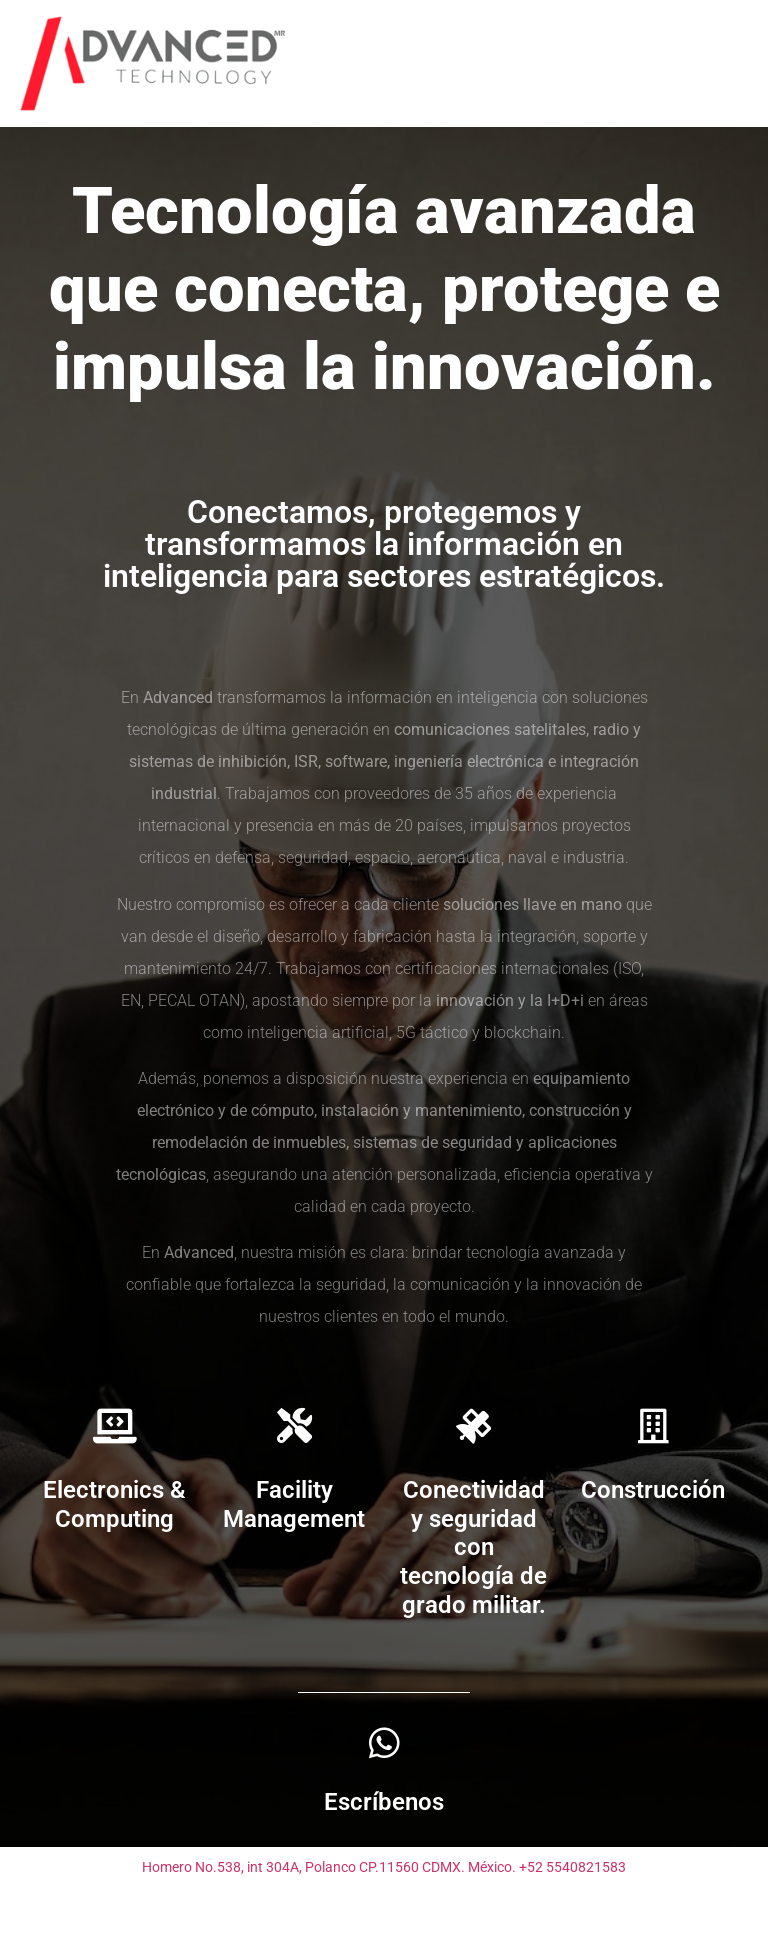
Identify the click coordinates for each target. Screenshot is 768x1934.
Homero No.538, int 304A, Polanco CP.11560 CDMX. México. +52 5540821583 (384, 1867)
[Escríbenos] (384, 1742)
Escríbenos (384, 1802)
